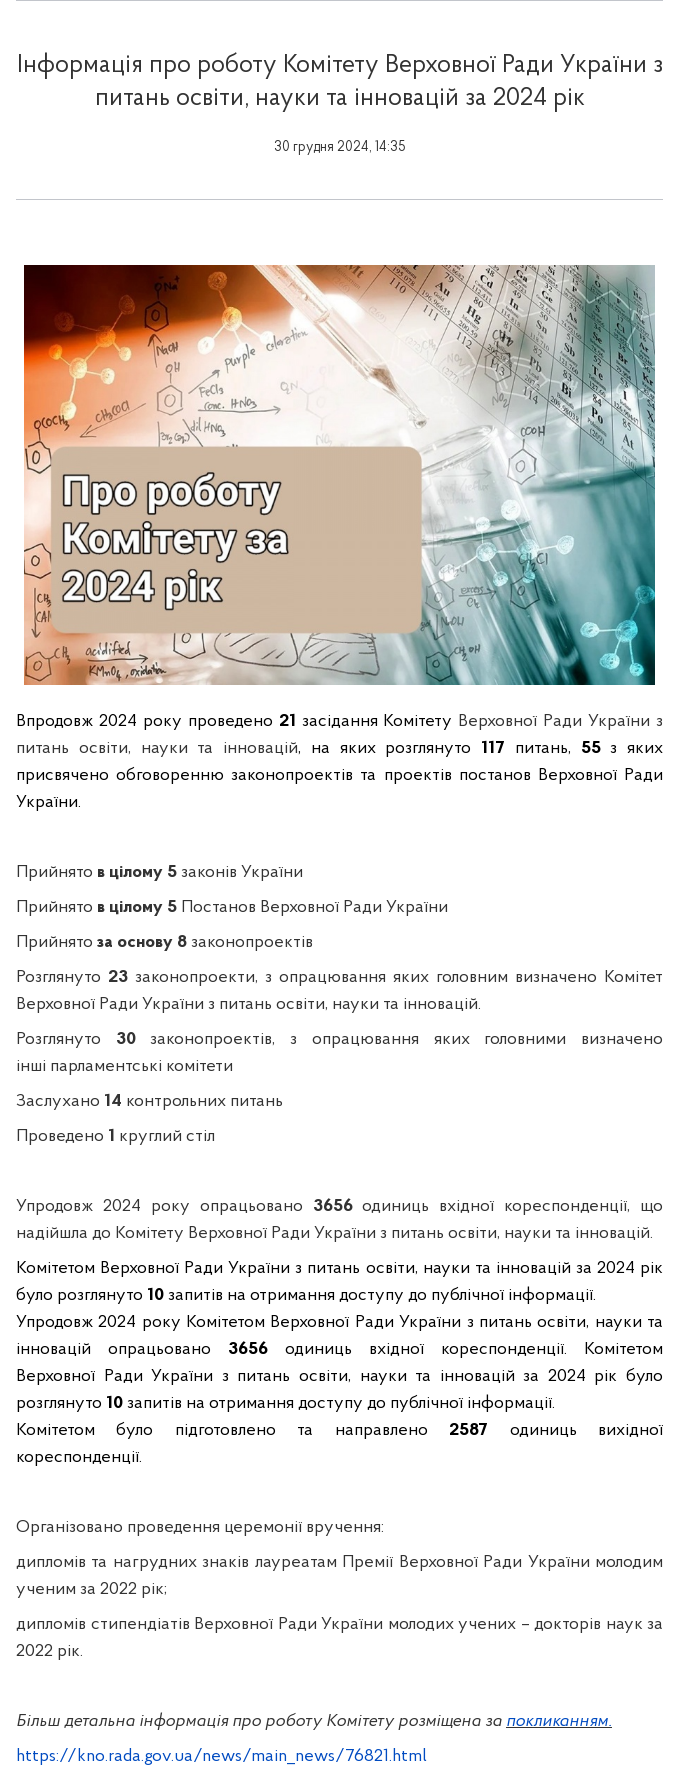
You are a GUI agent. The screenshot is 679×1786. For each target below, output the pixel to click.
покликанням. (559, 1721)
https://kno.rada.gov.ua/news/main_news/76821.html (221, 1756)
